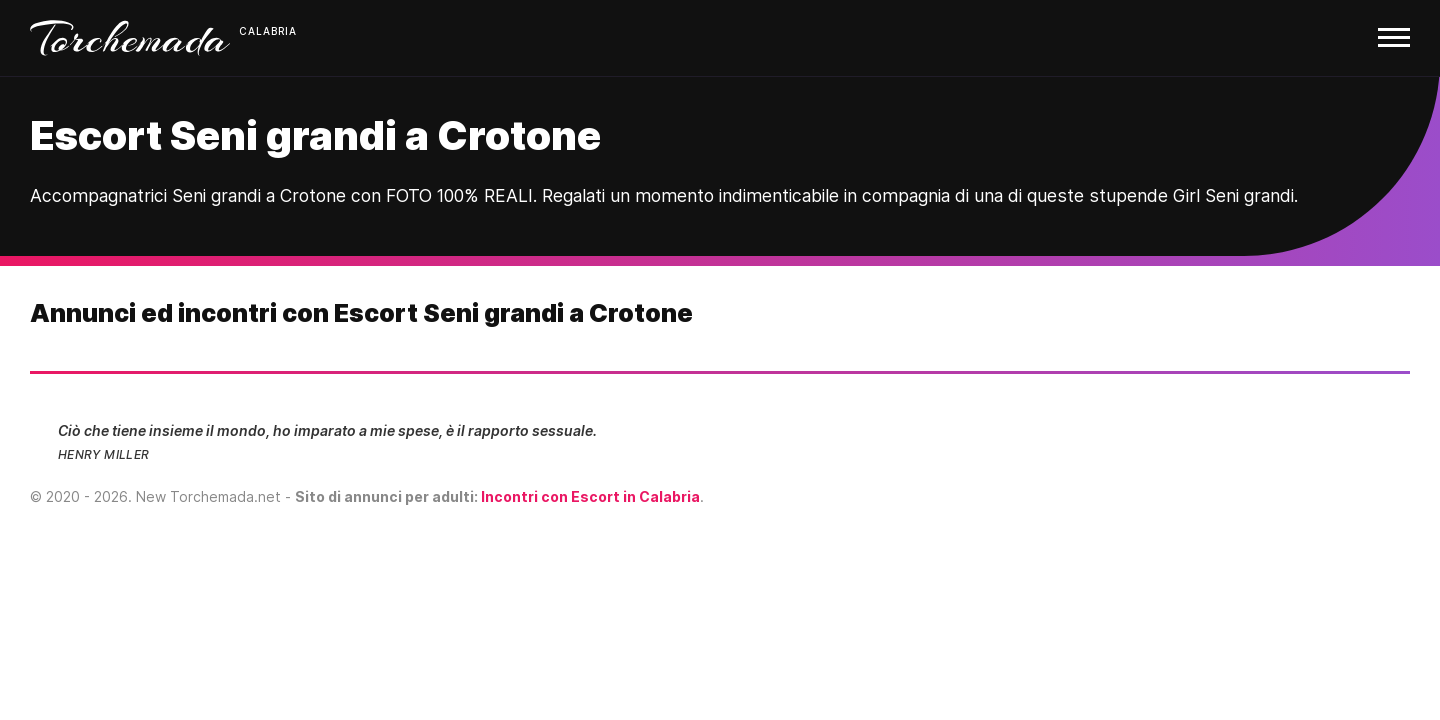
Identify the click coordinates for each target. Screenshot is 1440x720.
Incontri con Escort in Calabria (590, 496)
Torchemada (130, 38)
